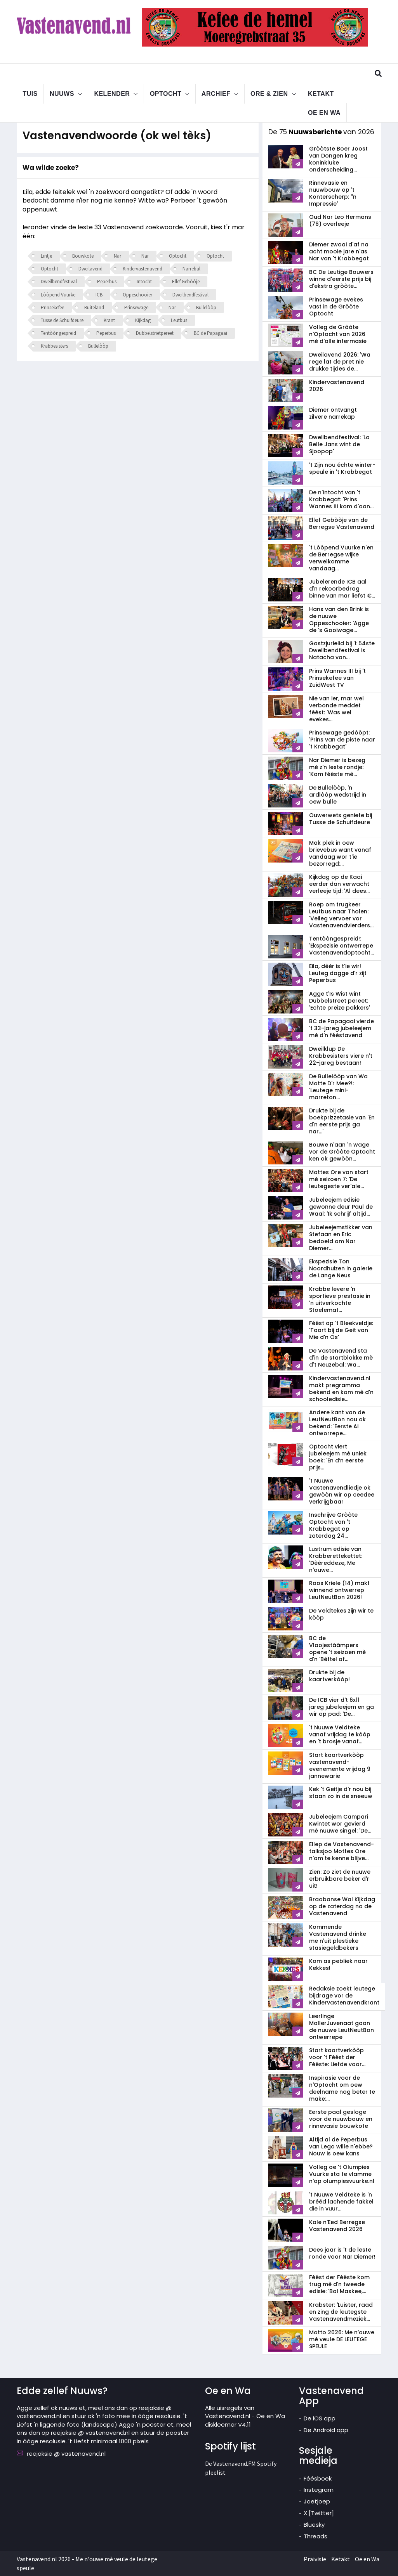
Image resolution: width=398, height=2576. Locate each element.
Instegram (319, 2490)
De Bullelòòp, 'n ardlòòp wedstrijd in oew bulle (337, 795)
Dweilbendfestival (59, 281)
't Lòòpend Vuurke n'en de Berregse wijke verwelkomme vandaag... (341, 558)
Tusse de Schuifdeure (62, 320)
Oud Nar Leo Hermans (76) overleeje (340, 220)
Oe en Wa (324, 112)
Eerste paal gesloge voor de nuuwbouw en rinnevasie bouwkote (340, 2119)
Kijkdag (143, 320)
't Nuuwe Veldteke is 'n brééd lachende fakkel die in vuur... (341, 2201)
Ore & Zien (269, 93)
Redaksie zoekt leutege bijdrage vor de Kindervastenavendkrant (344, 1995)
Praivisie (315, 2559)
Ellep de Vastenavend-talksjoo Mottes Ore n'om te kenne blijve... (341, 1851)
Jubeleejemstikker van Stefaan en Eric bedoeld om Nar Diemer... (340, 1237)
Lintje (46, 256)
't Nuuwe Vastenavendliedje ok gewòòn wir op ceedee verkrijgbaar (341, 1491)
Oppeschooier (137, 294)
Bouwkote (83, 256)
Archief (216, 93)
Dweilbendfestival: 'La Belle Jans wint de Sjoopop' (339, 444)
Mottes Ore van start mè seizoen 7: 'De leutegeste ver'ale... (338, 1179)
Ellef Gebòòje (186, 281)
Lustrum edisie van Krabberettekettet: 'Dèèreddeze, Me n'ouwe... (335, 1559)
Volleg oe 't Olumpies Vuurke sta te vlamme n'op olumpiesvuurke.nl (341, 2174)
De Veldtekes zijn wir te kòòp (341, 1614)
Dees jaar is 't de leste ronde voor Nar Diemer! (342, 2253)
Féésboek (318, 2478)
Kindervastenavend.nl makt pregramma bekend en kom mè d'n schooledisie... (341, 1388)
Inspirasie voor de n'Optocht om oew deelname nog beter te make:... (342, 2088)
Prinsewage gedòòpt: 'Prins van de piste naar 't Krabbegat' (342, 739)
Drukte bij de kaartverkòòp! (329, 1675)
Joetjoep (317, 2501)
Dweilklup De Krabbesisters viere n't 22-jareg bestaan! (340, 1056)
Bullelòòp (206, 307)
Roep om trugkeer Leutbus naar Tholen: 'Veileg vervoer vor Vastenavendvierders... (341, 915)
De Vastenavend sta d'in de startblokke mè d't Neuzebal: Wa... (341, 1358)
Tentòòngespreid (58, 333)
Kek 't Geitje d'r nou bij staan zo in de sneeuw (340, 1792)
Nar (117, 256)
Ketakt (321, 93)
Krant (109, 320)
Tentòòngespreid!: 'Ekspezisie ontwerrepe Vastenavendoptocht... (341, 945)
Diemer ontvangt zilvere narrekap (333, 413)
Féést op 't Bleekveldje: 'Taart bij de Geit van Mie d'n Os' (341, 1330)
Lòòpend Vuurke (58, 294)
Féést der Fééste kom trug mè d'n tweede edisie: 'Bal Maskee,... (339, 2284)
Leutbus (179, 320)
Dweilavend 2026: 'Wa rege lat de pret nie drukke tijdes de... (339, 361)
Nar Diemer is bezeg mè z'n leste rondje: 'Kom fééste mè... (337, 767)
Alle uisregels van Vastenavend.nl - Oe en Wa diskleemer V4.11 (245, 2416)
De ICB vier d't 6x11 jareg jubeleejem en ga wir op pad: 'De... (341, 1707)
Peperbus (106, 281)
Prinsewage (136, 307)
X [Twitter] (319, 2513)
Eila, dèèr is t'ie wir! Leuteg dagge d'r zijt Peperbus (338, 973)
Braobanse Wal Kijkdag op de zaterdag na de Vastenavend (342, 1906)
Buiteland (94, 307)
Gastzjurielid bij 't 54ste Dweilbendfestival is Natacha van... (342, 650)
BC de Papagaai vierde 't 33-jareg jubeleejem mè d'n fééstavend (341, 1028)
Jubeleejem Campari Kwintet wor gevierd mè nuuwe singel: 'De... (340, 1824)
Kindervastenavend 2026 (336, 385)
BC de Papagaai (210, 333)
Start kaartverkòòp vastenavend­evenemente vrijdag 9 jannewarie (339, 1765)
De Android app (326, 2430)
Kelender (112, 93)
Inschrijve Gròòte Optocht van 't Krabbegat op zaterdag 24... (333, 1525)
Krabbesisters (54, 346)
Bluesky (314, 2525)
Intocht (144, 281)
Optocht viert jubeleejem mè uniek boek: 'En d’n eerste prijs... (338, 1457)
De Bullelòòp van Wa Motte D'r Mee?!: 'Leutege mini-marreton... (338, 1086)
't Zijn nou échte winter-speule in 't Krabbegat (342, 468)
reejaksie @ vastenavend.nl (66, 2454)
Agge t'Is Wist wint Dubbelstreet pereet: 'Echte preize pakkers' (339, 1001)
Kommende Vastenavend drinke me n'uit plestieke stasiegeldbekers (337, 1937)
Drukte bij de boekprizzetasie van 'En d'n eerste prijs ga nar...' (342, 1121)
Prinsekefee (52, 307)
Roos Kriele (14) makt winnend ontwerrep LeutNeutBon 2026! (339, 1590)
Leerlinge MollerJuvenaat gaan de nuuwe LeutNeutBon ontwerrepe (341, 2026)
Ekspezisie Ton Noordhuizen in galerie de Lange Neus (340, 1268)
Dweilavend (90, 268)
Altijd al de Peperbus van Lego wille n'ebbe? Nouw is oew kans (341, 2146)
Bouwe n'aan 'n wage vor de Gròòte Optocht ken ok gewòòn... (342, 1151)
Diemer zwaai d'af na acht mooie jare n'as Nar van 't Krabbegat (339, 251)
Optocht (165, 93)
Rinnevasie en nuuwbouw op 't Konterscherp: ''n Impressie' (332, 193)
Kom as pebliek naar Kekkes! (338, 1964)
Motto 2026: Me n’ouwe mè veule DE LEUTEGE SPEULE (341, 2339)
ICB (99, 294)
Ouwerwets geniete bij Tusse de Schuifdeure (340, 818)
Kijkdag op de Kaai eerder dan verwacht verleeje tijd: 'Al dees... (339, 884)
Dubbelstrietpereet (155, 333)
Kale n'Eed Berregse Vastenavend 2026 (337, 2225)
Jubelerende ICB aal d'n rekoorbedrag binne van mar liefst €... (342, 588)
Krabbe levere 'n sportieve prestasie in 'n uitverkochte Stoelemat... (339, 1299)
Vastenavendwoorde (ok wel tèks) (124, 135)
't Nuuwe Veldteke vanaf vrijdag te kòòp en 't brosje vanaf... (339, 1734)
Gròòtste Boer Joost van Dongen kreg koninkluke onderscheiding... (338, 159)
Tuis (30, 93)
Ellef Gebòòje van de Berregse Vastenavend (341, 523)
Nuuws (62, 93)
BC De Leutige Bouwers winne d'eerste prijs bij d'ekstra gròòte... (341, 279)
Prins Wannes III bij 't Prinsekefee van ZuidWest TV (337, 678)
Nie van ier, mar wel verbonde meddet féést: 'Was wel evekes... (336, 709)
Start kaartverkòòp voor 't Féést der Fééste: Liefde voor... (337, 2057)
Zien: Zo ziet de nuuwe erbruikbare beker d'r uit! (339, 1879)
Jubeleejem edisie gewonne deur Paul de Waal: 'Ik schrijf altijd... (341, 1207)
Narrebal (191, 268)
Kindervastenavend (142, 268)
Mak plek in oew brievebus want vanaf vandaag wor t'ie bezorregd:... (340, 853)
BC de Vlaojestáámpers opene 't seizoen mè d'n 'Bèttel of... (337, 1648)
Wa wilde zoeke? (51, 167)
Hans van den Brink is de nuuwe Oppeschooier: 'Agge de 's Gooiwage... (339, 619)
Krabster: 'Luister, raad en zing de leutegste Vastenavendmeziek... (341, 2312)
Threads (315, 2536)
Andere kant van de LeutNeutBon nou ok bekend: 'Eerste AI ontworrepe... (337, 1422)
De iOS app (319, 2418)
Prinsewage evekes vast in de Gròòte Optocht (336, 306)
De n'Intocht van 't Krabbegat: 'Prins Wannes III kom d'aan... (341, 499)
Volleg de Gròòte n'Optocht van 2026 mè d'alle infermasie (338, 334)
